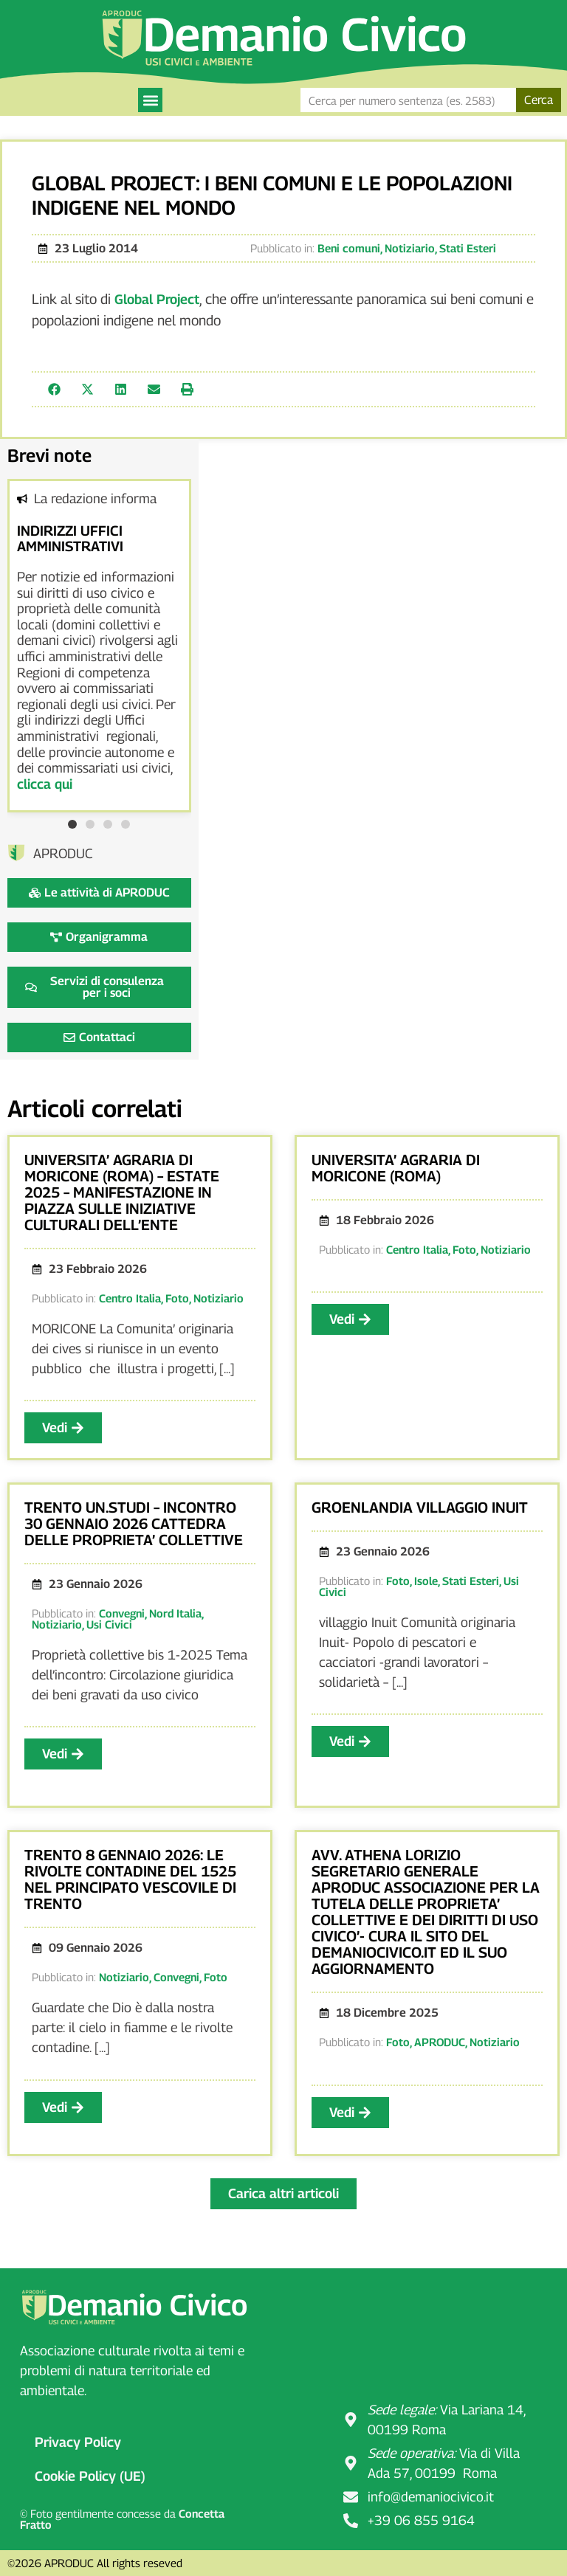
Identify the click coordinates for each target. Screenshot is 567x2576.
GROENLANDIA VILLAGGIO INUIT (420, 1507)
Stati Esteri (467, 248)
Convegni (122, 1613)
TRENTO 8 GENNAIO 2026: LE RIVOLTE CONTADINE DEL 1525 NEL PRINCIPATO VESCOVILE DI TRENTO (130, 1879)
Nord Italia (175, 1613)
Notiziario (410, 248)
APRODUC (439, 2041)
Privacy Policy (78, 2442)
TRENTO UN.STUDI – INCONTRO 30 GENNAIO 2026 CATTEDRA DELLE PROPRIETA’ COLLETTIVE (133, 1524)
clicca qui (44, 784)
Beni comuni (348, 248)
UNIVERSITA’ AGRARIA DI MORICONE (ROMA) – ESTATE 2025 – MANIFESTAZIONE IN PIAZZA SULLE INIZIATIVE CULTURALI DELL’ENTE (121, 1192)
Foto (177, 1298)
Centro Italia (130, 1298)
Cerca (538, 100)
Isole (426, 1580)
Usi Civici (109, 1624)
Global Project (156, 299)
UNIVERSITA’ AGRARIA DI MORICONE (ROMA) (396, 1168)
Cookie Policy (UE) (90, 2476)
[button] (150, 100)
